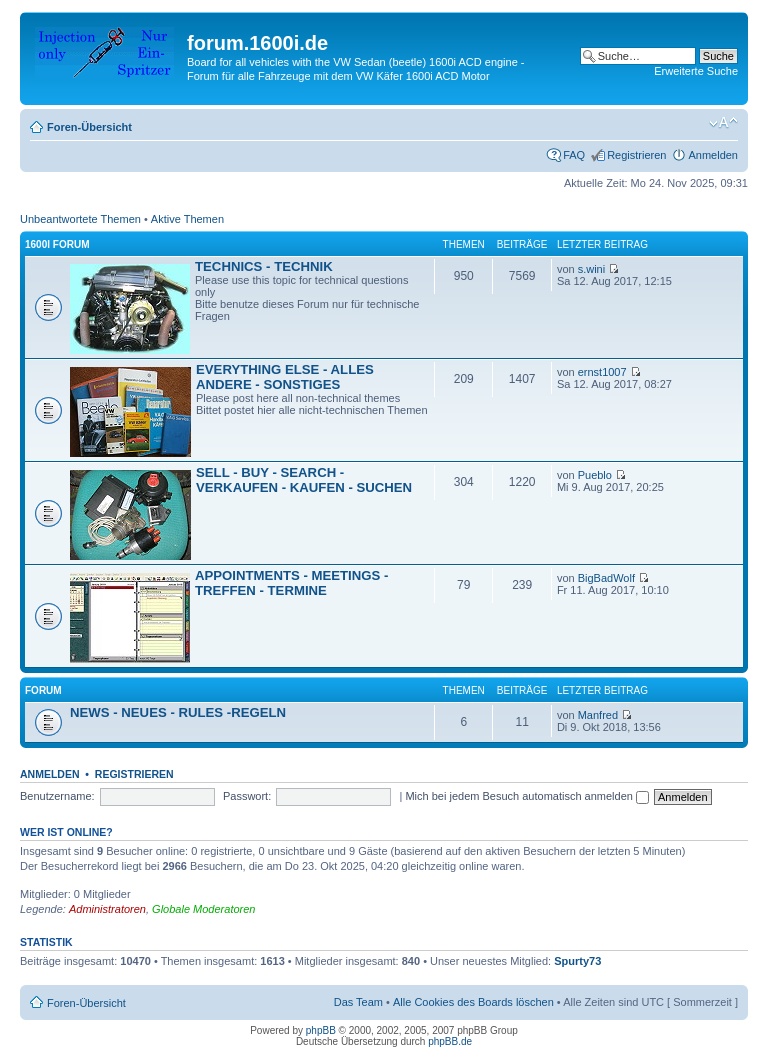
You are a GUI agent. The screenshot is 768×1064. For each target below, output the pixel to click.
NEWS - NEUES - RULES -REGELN (178, 712)
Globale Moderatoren (203, 909)
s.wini (592, 269)
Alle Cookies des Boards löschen (473, 1002)
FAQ (574, 155)
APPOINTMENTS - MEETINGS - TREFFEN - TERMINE (291, 583)
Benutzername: (57, 796)
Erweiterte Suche (696, 71)
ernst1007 (602, 372)
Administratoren (107, 909)
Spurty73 (577, 961)
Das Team (358, 1002)
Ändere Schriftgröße (723, 123)
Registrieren (636, 155)
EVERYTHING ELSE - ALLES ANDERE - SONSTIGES (285, 377)
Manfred (598, 715)
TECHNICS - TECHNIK (264, 266)
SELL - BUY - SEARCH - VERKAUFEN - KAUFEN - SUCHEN (304, 480)
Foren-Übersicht (89, 127)
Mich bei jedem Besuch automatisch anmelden (527, 796)
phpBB (321, 1030)
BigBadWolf (606, 578)
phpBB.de (450, 1041)
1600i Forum (57, 244)
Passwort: (247, 796)
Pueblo (595, 475)
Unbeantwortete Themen (80, 219)
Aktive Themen (187, 219)
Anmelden (713, 155)
